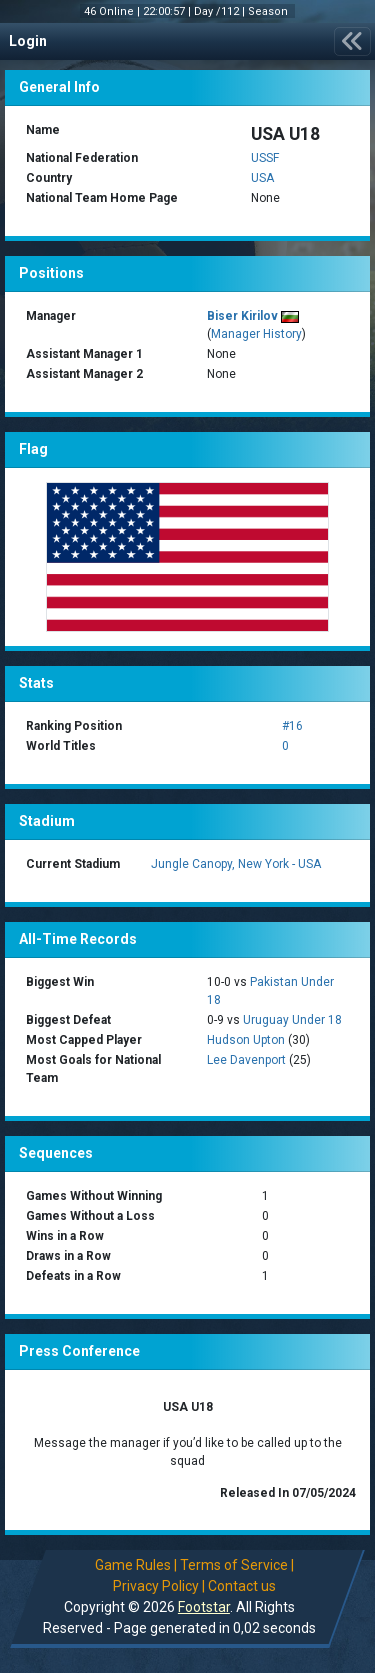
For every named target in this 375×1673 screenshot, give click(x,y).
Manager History (256, 334)
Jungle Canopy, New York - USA (236, 864)
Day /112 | (221, 11)
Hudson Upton (246, 1040)
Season (269, 11)
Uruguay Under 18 (292, 1020)
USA (262, 178)
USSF (265, 158)
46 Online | (113, 11)
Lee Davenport (246, 1060)
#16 (292, 726)
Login (28, 41)
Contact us (242, 1586)
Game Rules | (136, 1565)
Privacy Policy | (159, 1586)
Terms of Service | (237, 1565)
